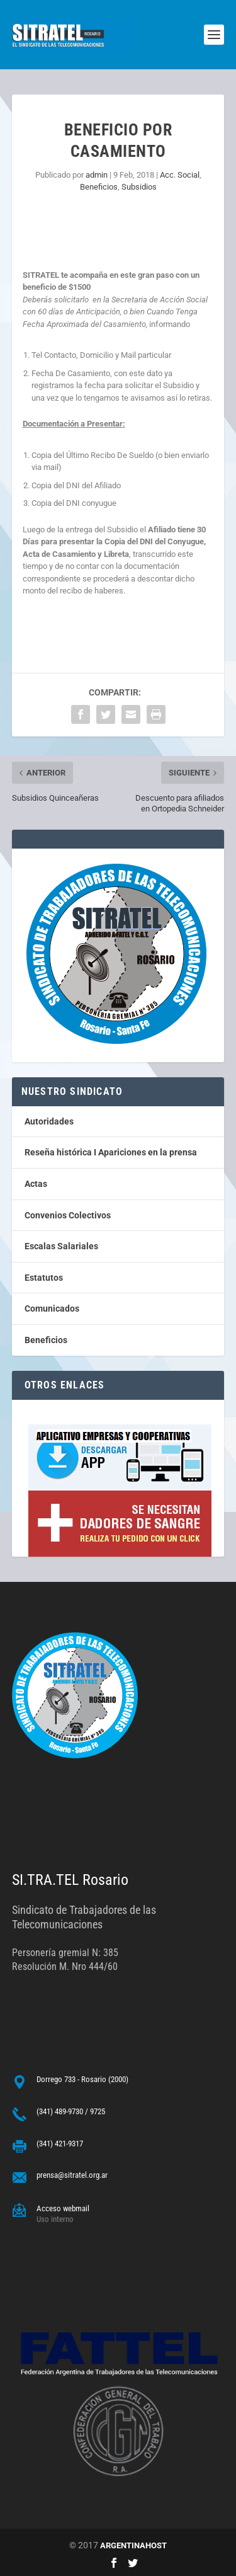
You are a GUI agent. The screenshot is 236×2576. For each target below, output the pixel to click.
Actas (36, 1184)
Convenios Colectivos (68, 1215)
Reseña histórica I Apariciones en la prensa (111, 1152)
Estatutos (44, 1278)
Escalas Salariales (61, 1246)
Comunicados (52, 1308)
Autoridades (49, 1121)
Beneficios (99, 187)
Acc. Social (179, 175)
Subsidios (139, 187)
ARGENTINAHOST (133, 2545)
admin (97, 175)
